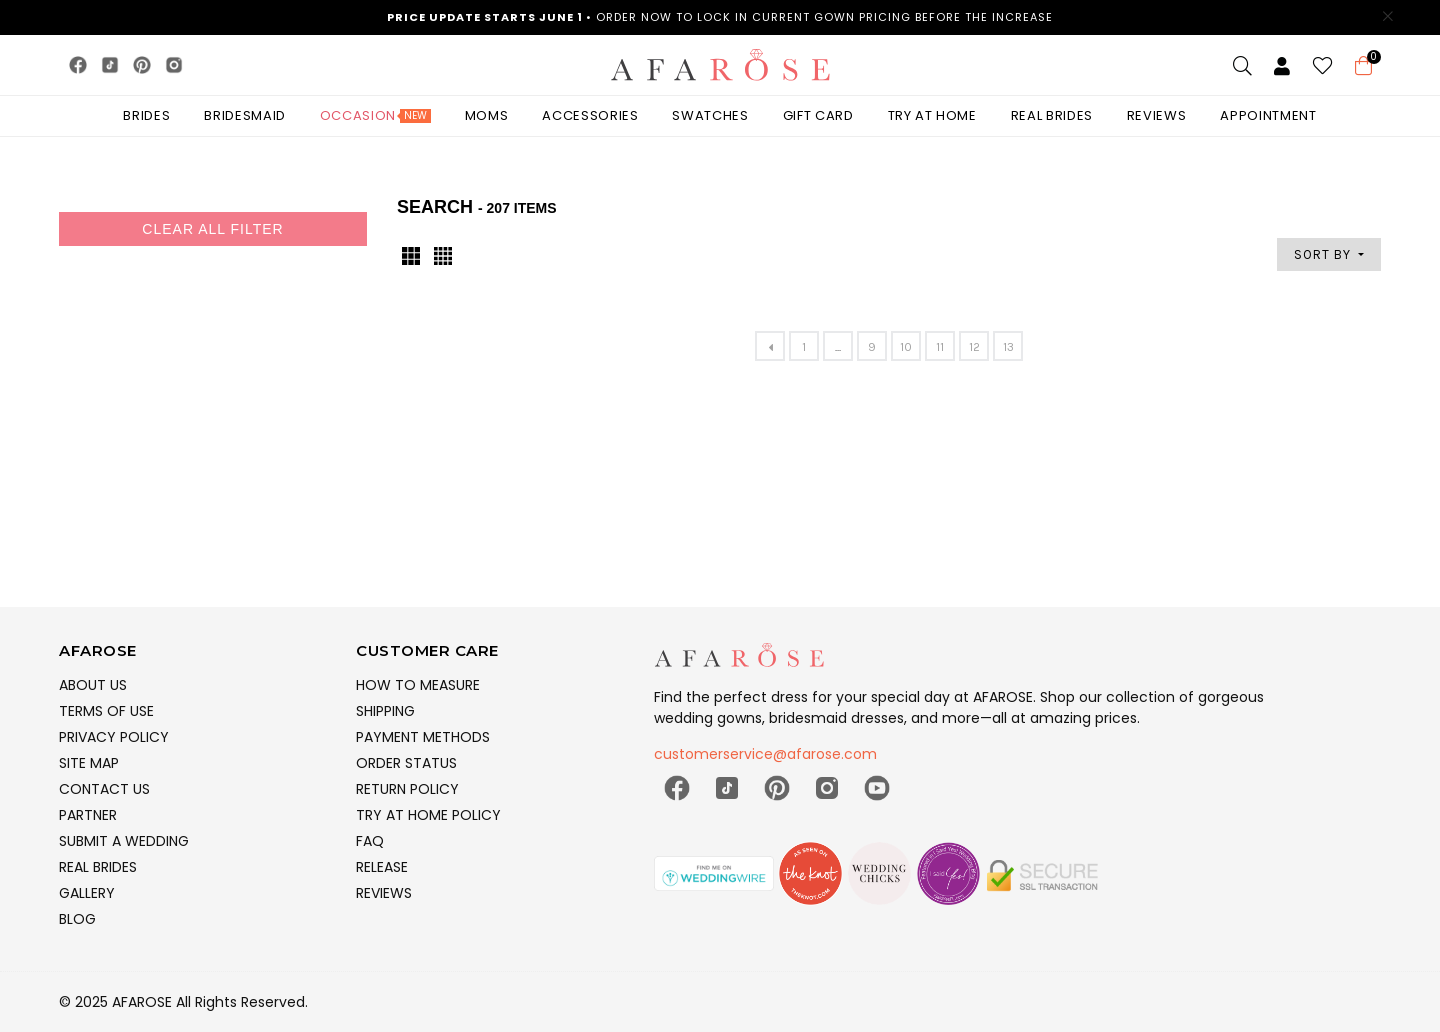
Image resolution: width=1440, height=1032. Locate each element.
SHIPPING (385, 711)
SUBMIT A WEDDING (124, 841)
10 (906, 347)
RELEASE (382, 867)
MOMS (487, 115)
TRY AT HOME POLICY (428, 815)
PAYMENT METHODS (423, 737)
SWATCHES (710, 115)
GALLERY (87, 893)
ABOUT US (93, 685)
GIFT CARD (818, 115)
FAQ (370, 841)
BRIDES (146, 115)
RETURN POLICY (407, 789)
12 (974, 347)
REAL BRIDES (98, 867)
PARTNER (88, 815)
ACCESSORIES (590, 115)
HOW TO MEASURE (418, 685)
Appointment (1268, 115)
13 (1008, 347)
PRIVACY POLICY (114, 737)
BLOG (77, 919)
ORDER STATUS (406, 763)
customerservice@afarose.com (765, 754)
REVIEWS (384, 893)
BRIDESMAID (245, 115)
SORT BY (1324, 254)
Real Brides (1052, 115)
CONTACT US (104, 789)
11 (940, 347)
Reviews (1157, 115)
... (838, 347)
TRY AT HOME (932, 115)
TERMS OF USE (106, 711)
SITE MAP (89, 763)
